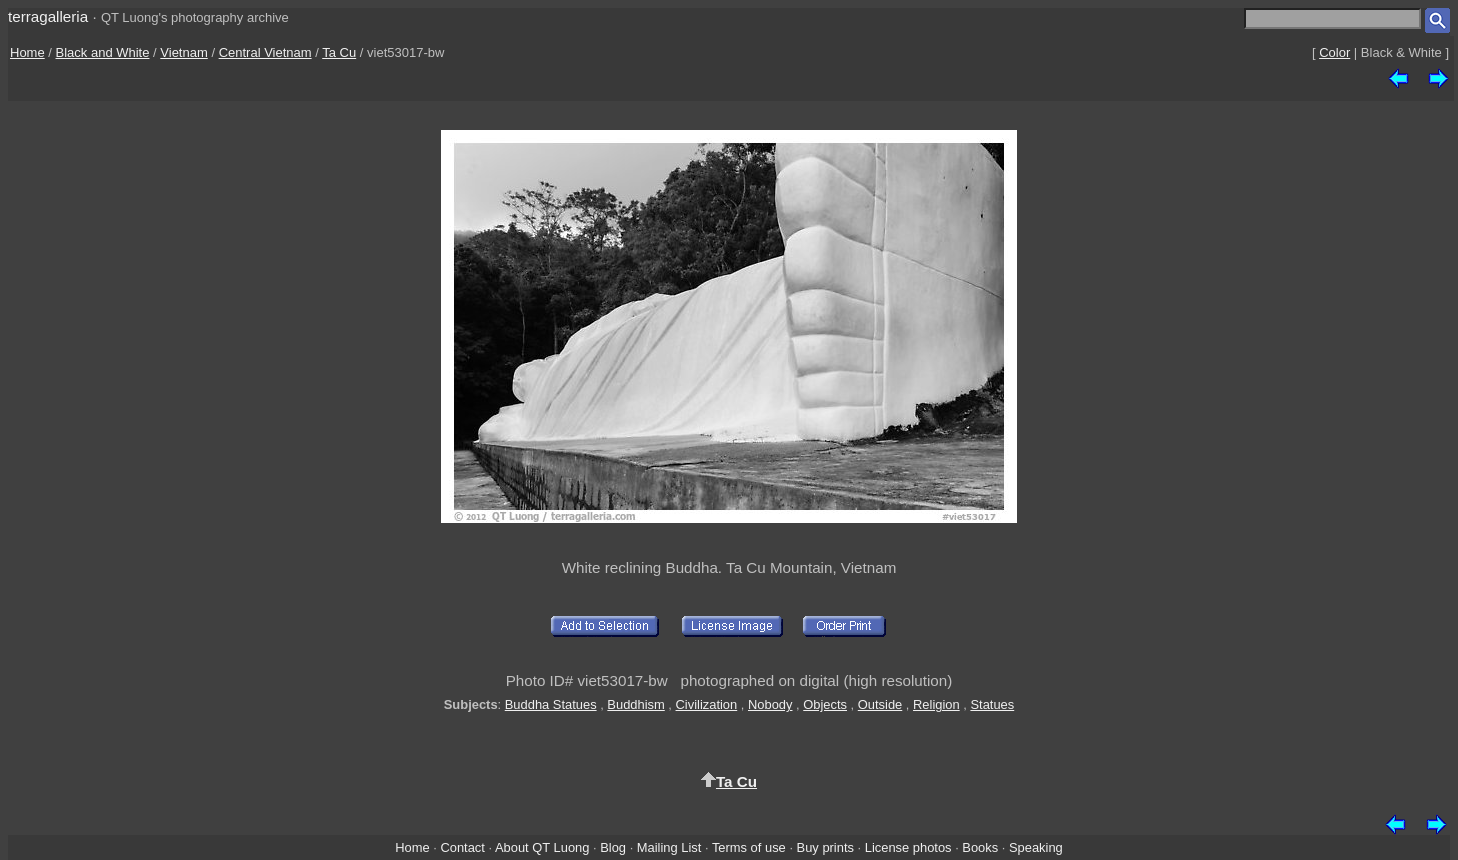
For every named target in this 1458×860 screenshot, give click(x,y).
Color (1334, 52)
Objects (825, 704)
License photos (908, 847)
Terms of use (749, 847)
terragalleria (48, 16)
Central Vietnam (265, 52)
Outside (880, 704)
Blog (613, 847)
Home (27, 52)
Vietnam (183, 52)
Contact (462, 847)
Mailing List (669, 847)
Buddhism (635, 704)
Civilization (707, 704)
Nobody (770, 704)
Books (980, 847)
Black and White (103, 52)
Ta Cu (339, 52)
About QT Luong (542, 847)
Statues (992, 704)
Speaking (1036, 847)
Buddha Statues (551, 704)
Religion (936, 704)
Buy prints (825, 847)
